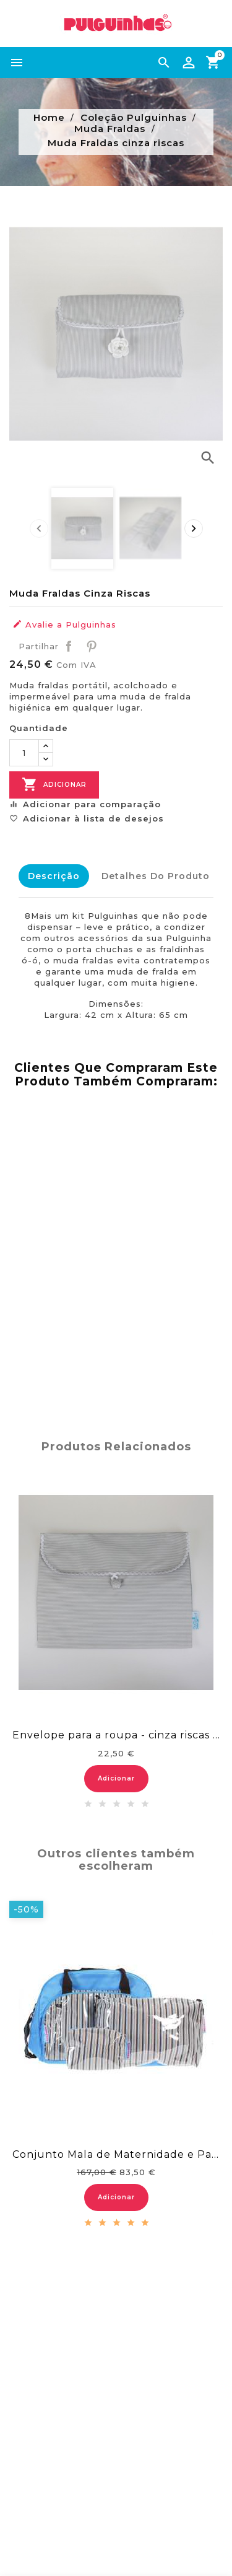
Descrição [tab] (54, 876)
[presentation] (39, 528)
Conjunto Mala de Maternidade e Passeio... (116, 2154)
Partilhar (69, 646)
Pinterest (91, 646)
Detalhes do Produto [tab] (155, 876)
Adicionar (54, 784)
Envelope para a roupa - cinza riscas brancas (116, 1735)
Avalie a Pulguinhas (64, 624)
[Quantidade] (24, 752)
